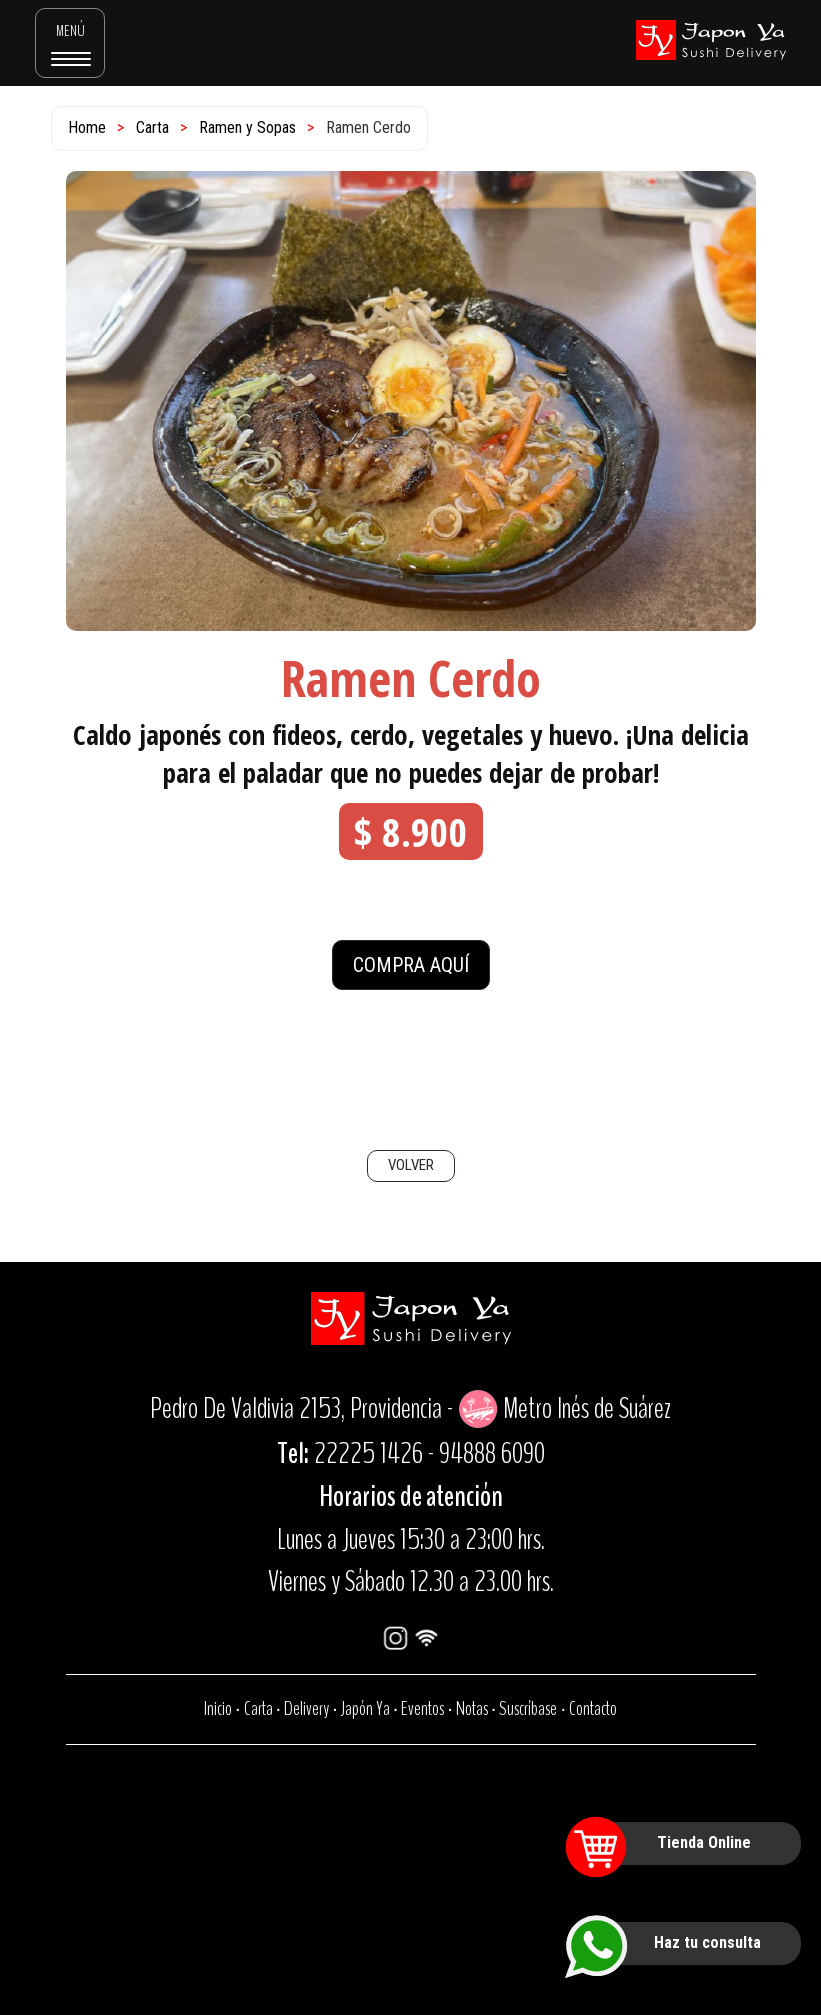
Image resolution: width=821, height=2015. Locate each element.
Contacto (593, 1708)
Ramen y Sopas (247, 127)
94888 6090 (492, 1453)
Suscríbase (528, 1708)
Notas (472, 1708)
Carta (152, 127)
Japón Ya (365, 1708)
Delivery (306, 1708)
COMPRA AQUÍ (411, 965)
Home (87, 127)
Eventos (422, 1708)
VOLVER (411, 1165)
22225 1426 (368, 1453)
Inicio (218, 1708)
